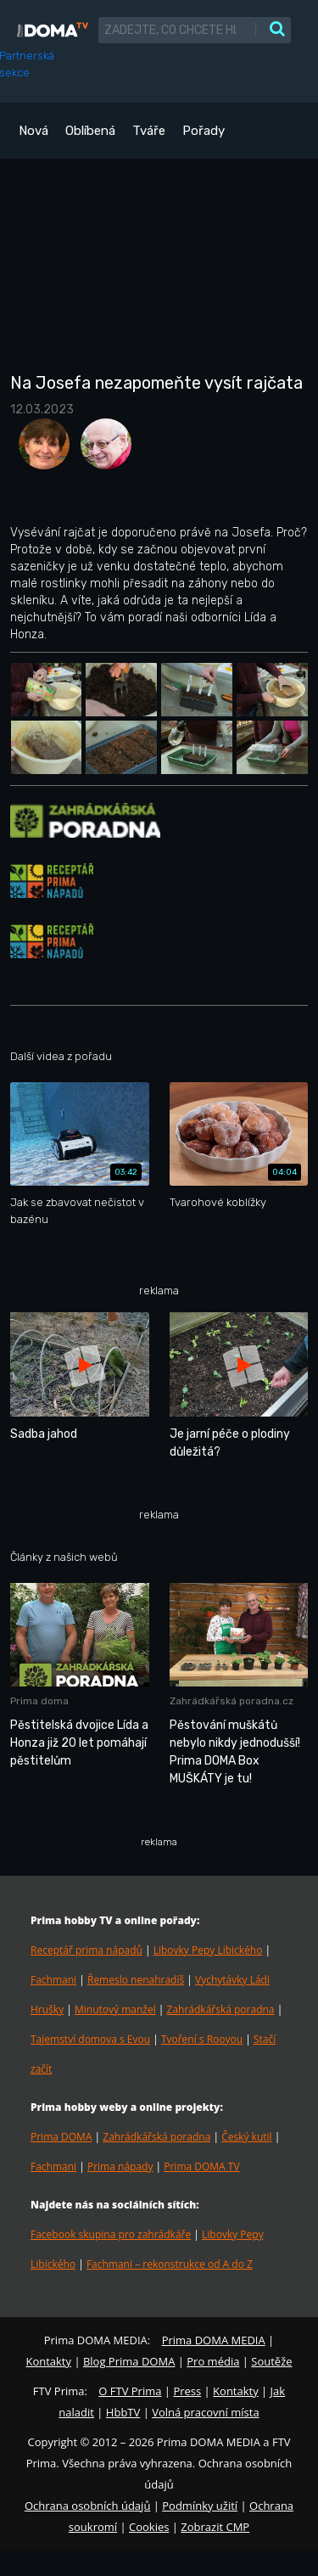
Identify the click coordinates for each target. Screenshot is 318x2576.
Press (187, 2391)
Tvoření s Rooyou (202, 2039)
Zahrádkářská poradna (221, 2009)
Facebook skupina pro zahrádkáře (111, 2234)
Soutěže (271, 2361)
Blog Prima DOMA (129, 2361)
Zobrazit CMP (215, 2526)
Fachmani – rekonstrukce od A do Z (169, 2264)
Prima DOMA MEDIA (213, 2340)
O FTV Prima (129, 2391)
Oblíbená (90, 130)
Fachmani (53, 1980)
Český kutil (246, 2137)
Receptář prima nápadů (86, 1950)
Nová (33, 130)
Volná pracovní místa (205, 2412)
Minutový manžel (115, 2009)
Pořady (203, 130)
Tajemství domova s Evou (90, 2039)
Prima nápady (120, 2166)
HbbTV (123, 2412)
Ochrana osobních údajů (87, 2505)
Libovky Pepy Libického (208, 1950)
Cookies (149, 2526)
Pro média (213, 2361)
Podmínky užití (199, 2505)
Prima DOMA (61, 2137)
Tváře (148, 130)
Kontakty (48, 2361)
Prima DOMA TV (201, 2166)
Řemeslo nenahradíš (135, 1980)
